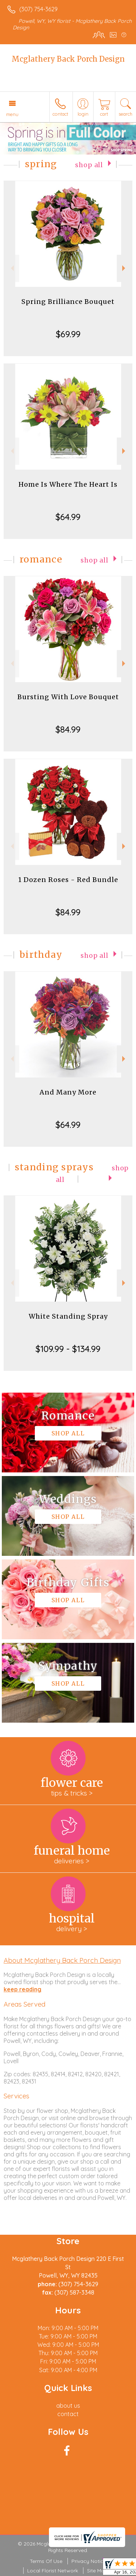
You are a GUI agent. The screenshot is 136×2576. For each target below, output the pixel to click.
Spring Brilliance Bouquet (68, 301)
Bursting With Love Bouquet (68, 697)
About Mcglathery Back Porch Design (62, 1960)
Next (124, 268)
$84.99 (68, 729)
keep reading (22, 1989)
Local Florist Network (52, 2570)
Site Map (97, 2570)
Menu (12, 114)
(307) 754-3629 (38, 9)
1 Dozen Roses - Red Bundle (68, 879)
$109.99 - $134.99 (68, 1348)
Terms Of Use (46, 2561)
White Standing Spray (68, 1316)
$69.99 (68, 334)
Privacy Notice (88, 2561)
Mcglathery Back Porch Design (68, 58)
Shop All (89, 165)
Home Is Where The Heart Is (68, 484)
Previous (11, 268)
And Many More (68, 1092)
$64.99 (68, 516)
